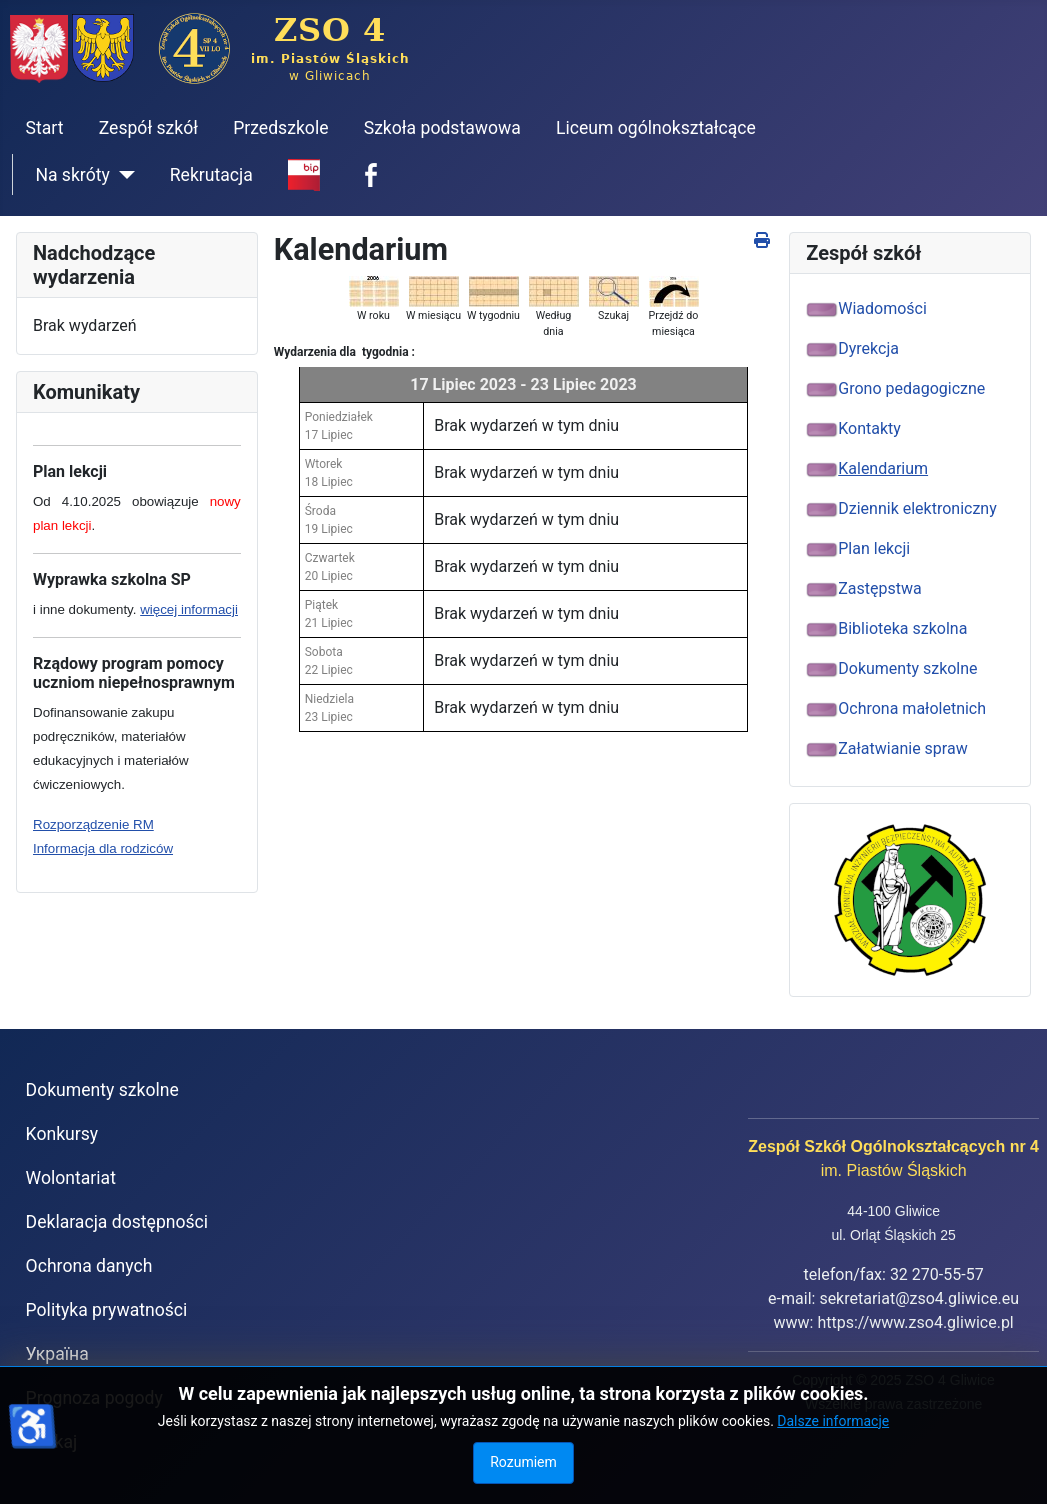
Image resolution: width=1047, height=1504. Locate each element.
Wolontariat (71, 1178)
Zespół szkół (148, 128)
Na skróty (72, 175)
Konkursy (62, 1134)
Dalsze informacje (833, 1421)
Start (45, 128)
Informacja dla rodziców (103, 848)
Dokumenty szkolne (102, 1090)
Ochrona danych (89, 1266)
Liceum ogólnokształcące (656, 128)
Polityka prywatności (107, 1310)
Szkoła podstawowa (442, 128)
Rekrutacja (211, 175)
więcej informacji (189, 609)
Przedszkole (280, 128)
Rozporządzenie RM (93, 824)
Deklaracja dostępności (117, 1222)
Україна (57, 1354)
